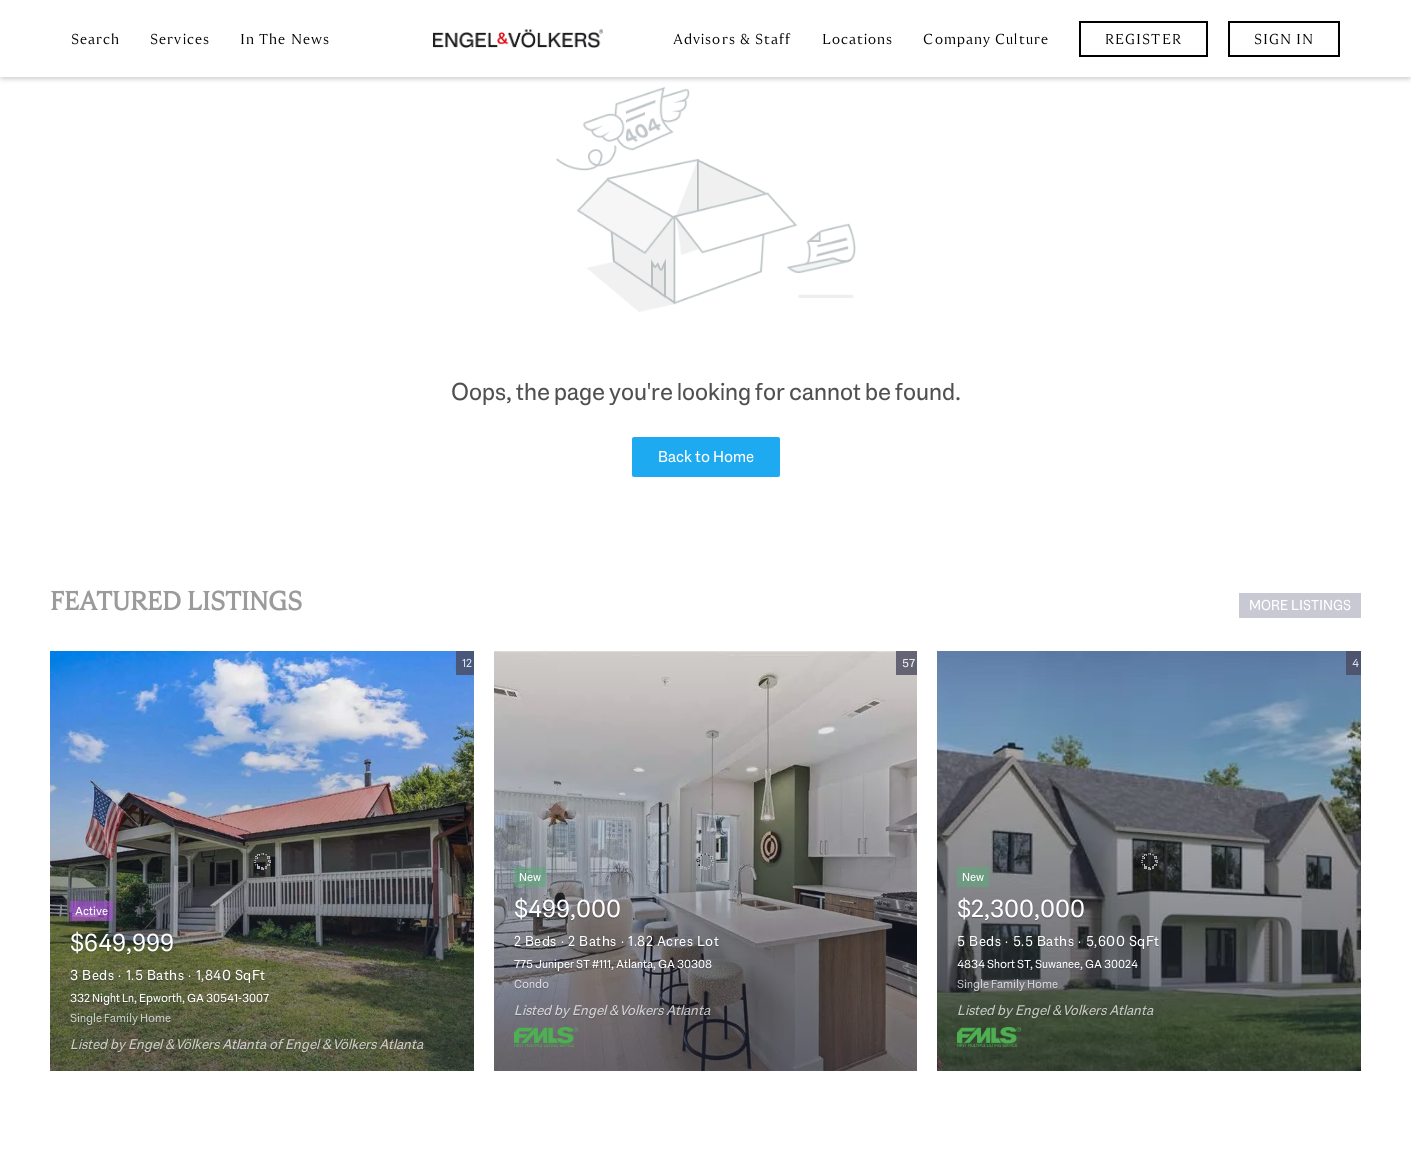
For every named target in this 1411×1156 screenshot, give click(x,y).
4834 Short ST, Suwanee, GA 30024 (1047, 964)
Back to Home (706, 456)
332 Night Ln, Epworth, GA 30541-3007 (169, 998)
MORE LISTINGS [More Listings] (1300, 605)
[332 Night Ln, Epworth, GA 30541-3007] (262, 861)
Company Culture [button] (986, 39)
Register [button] (1143, 39)
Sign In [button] (1284, 39)
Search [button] (96, 39)
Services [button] (180, 39)
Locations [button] (858, 39)
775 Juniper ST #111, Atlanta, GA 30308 (613, 964)
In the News (285, 39)
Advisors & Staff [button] (732, 39)
